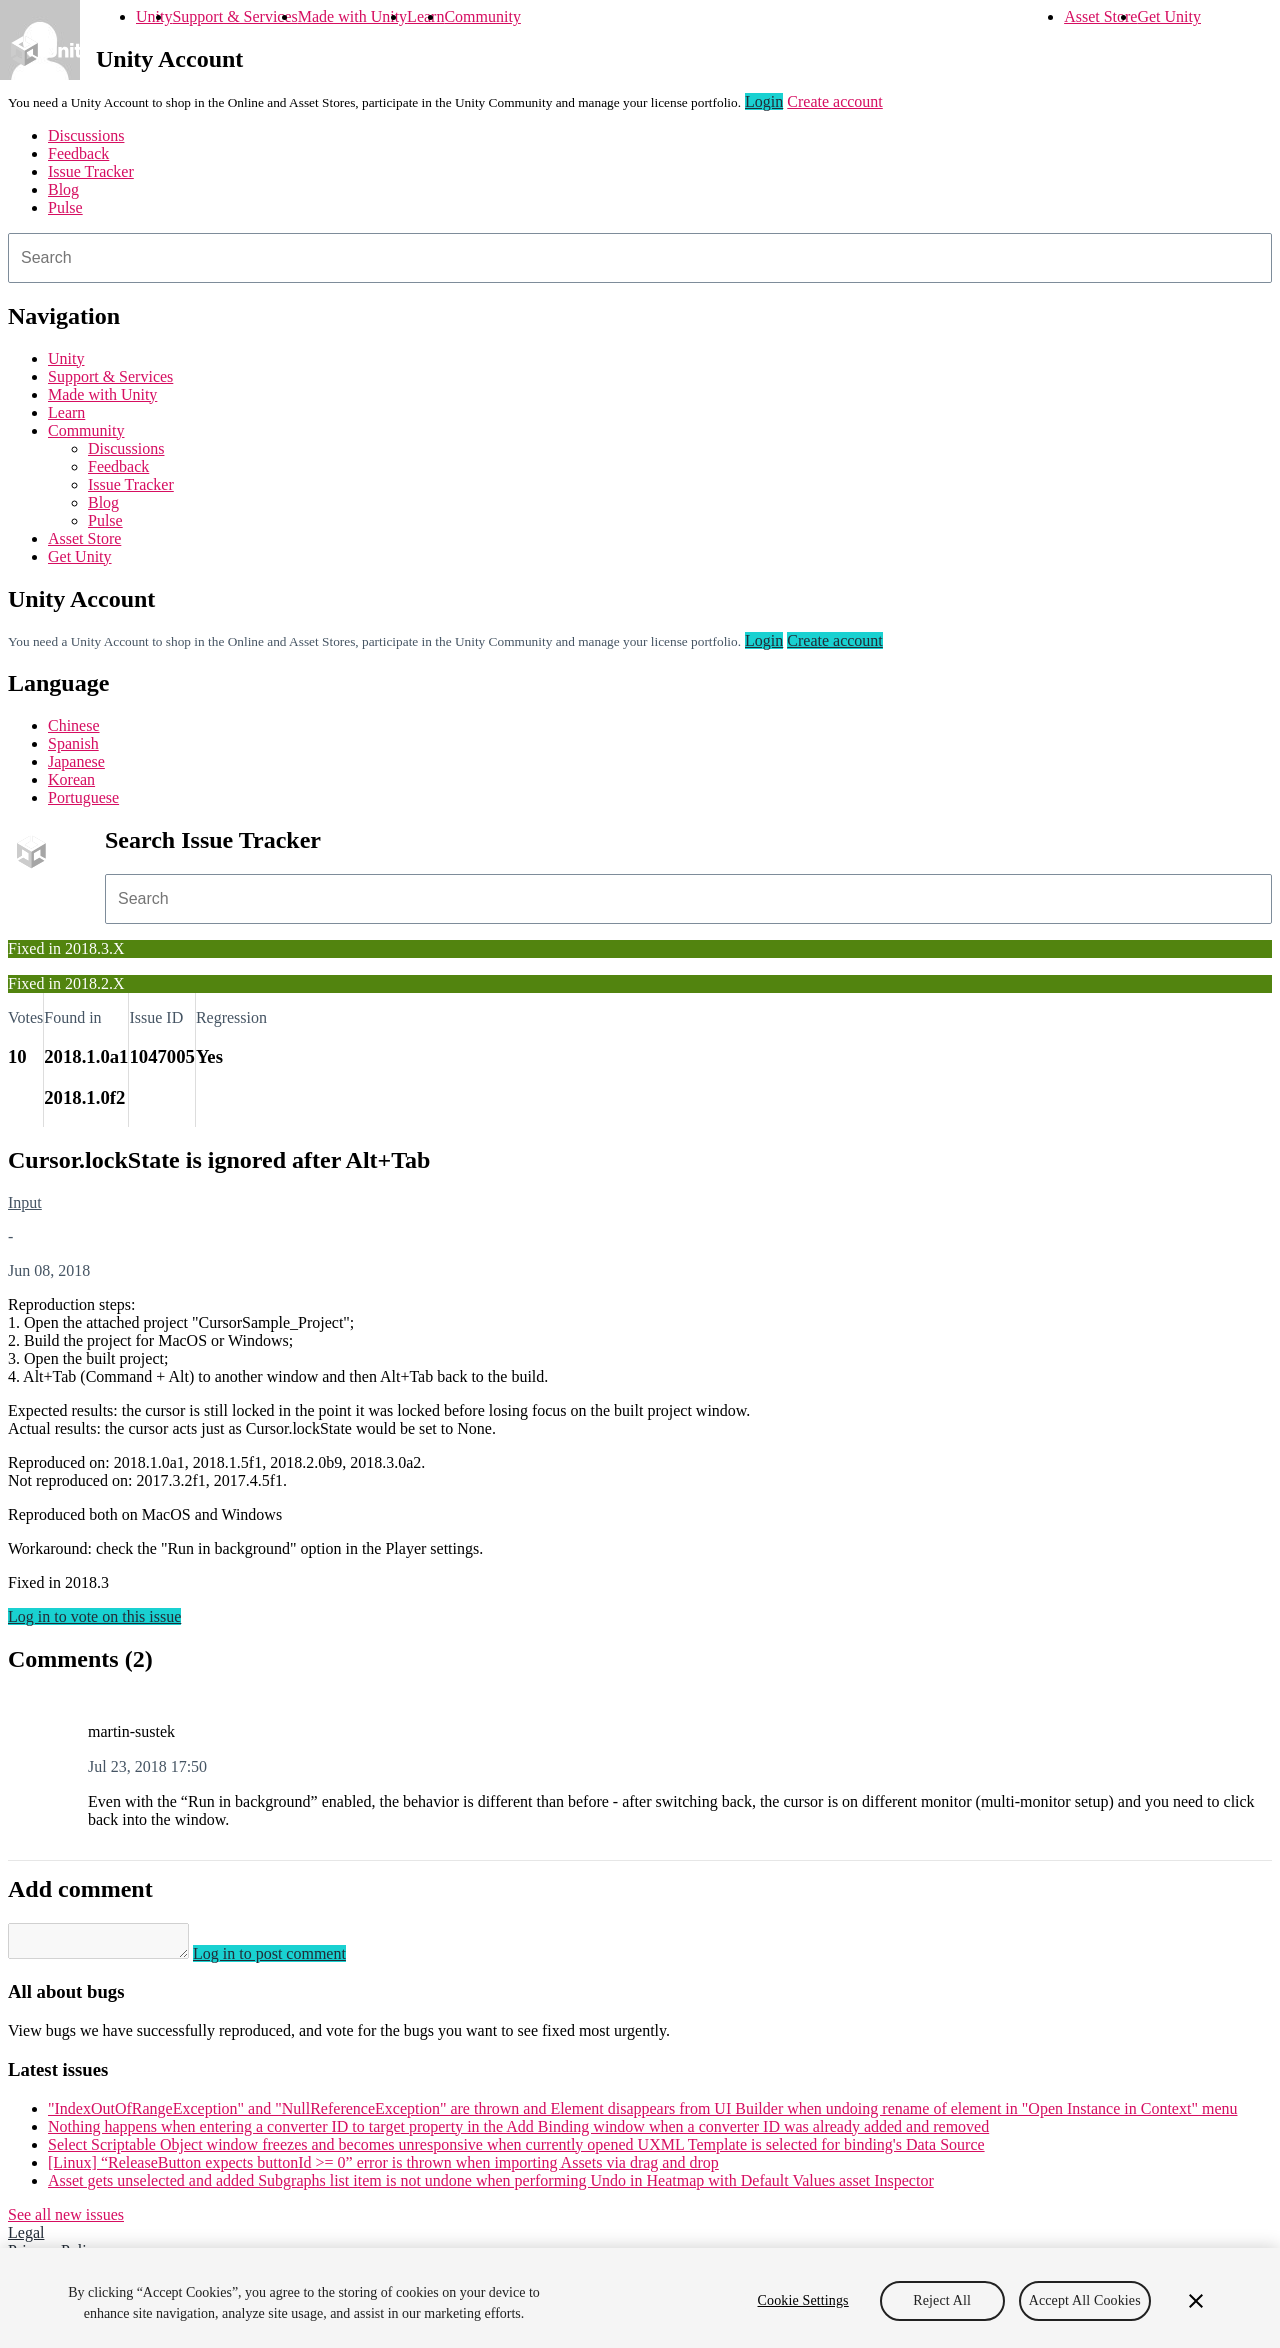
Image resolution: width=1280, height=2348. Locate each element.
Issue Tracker (91, 171)
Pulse (65, 207)
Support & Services (234, 16)
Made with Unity (352, 16)
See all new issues (66, 2220)
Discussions (86, 135)
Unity (154, 16)
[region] (640, 2298)
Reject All (942, 2300)
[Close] (1196, 2301)
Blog (63, 189)
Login (764, 101)
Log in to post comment (289, 1959)
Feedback (78, 153)
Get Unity (1169, 16)
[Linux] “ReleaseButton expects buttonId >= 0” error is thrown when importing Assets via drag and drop (383, 2168)
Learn (425, 16)
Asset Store (1100, 16)
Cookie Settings (803, 2300)
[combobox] (640, 258)
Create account (835, 101)
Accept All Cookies (1085, 2300)
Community (482, 16)
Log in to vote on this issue (94, 1616)
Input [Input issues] (25, 1202)
